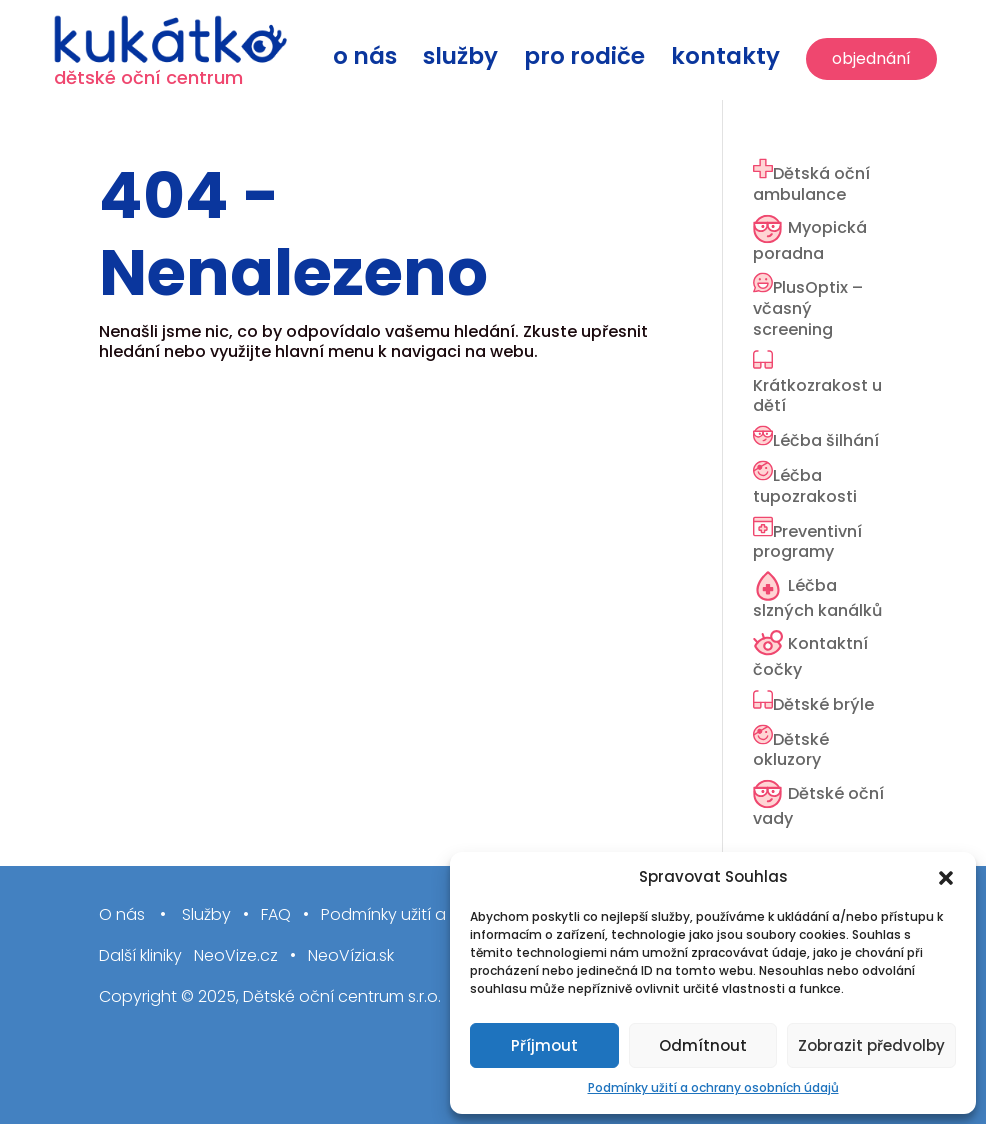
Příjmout (544, 1045)
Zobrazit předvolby (871, 1045)
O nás (365, 60)
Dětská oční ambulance (811, 184)
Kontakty (725, 60)
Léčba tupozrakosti (805, 486)
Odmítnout (703, 1045)
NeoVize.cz (236, 956)
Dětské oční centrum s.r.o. (342, 996)
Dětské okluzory (791, 750)
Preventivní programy (807, 542)
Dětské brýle (823, 704)
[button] (946, 878)
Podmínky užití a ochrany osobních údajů (713, 1087)
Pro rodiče (584, 60)
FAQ (276, 915)
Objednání (871, 58)
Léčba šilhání (826, 440)
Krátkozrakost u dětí (817, 396)
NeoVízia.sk (351, 956)
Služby (460, 60)
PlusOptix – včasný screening (808, 308)
